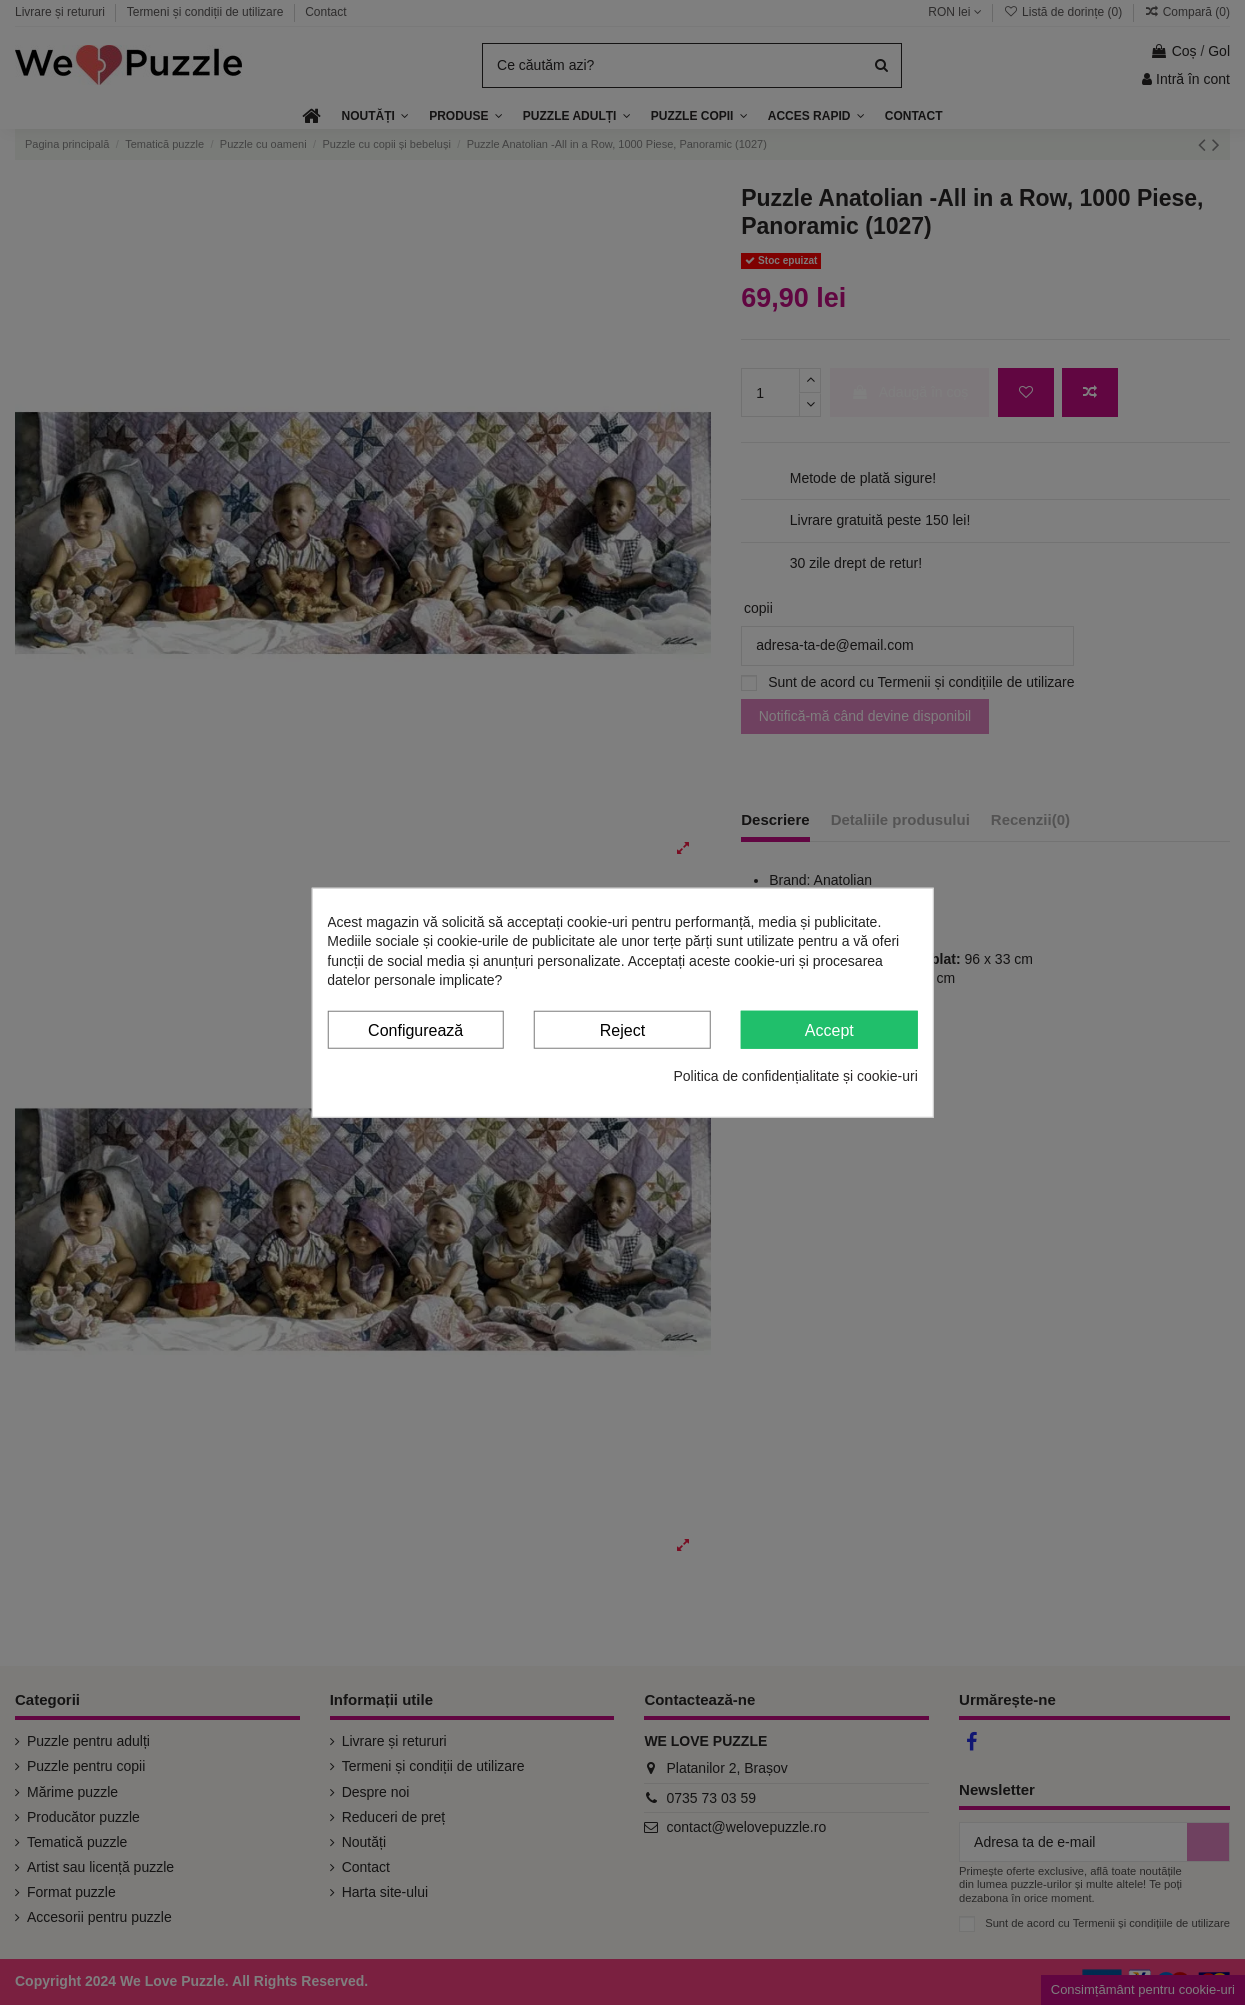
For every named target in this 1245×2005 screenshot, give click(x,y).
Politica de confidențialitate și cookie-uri (795, 1076)
